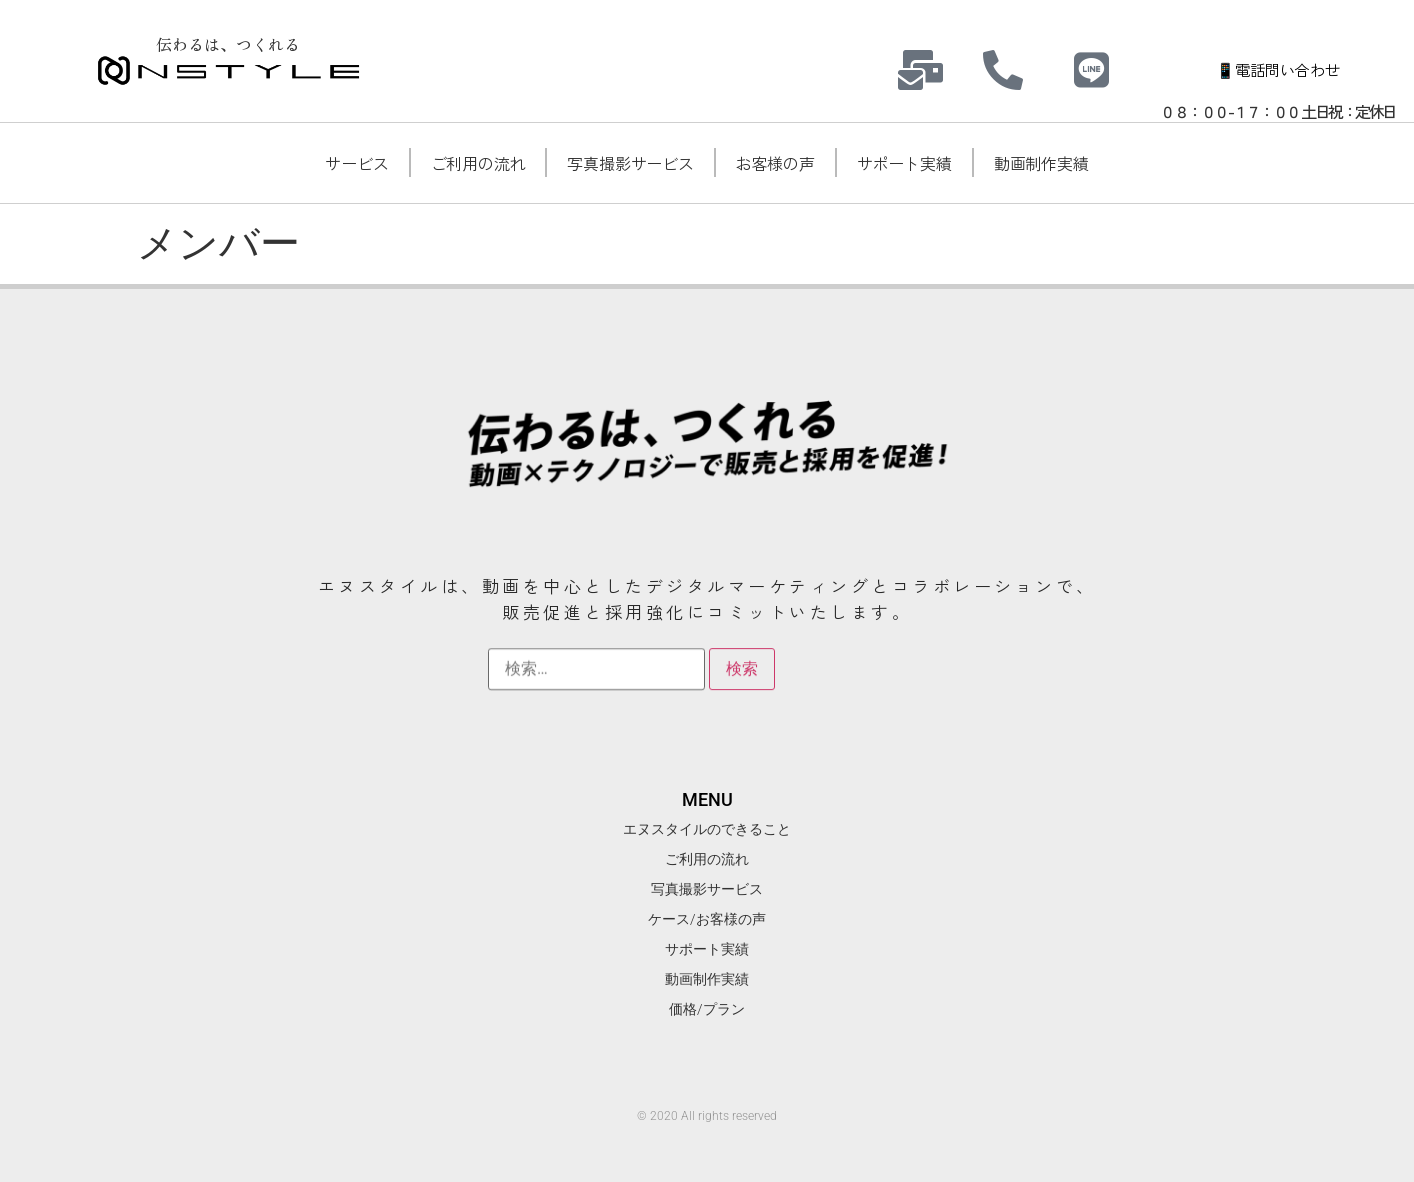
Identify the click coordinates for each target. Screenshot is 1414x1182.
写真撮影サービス (630, 163)
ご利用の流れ (478, 163)
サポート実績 (904, 163)
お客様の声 (775, 163)
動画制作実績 (1041, 163)
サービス (356, 163)
